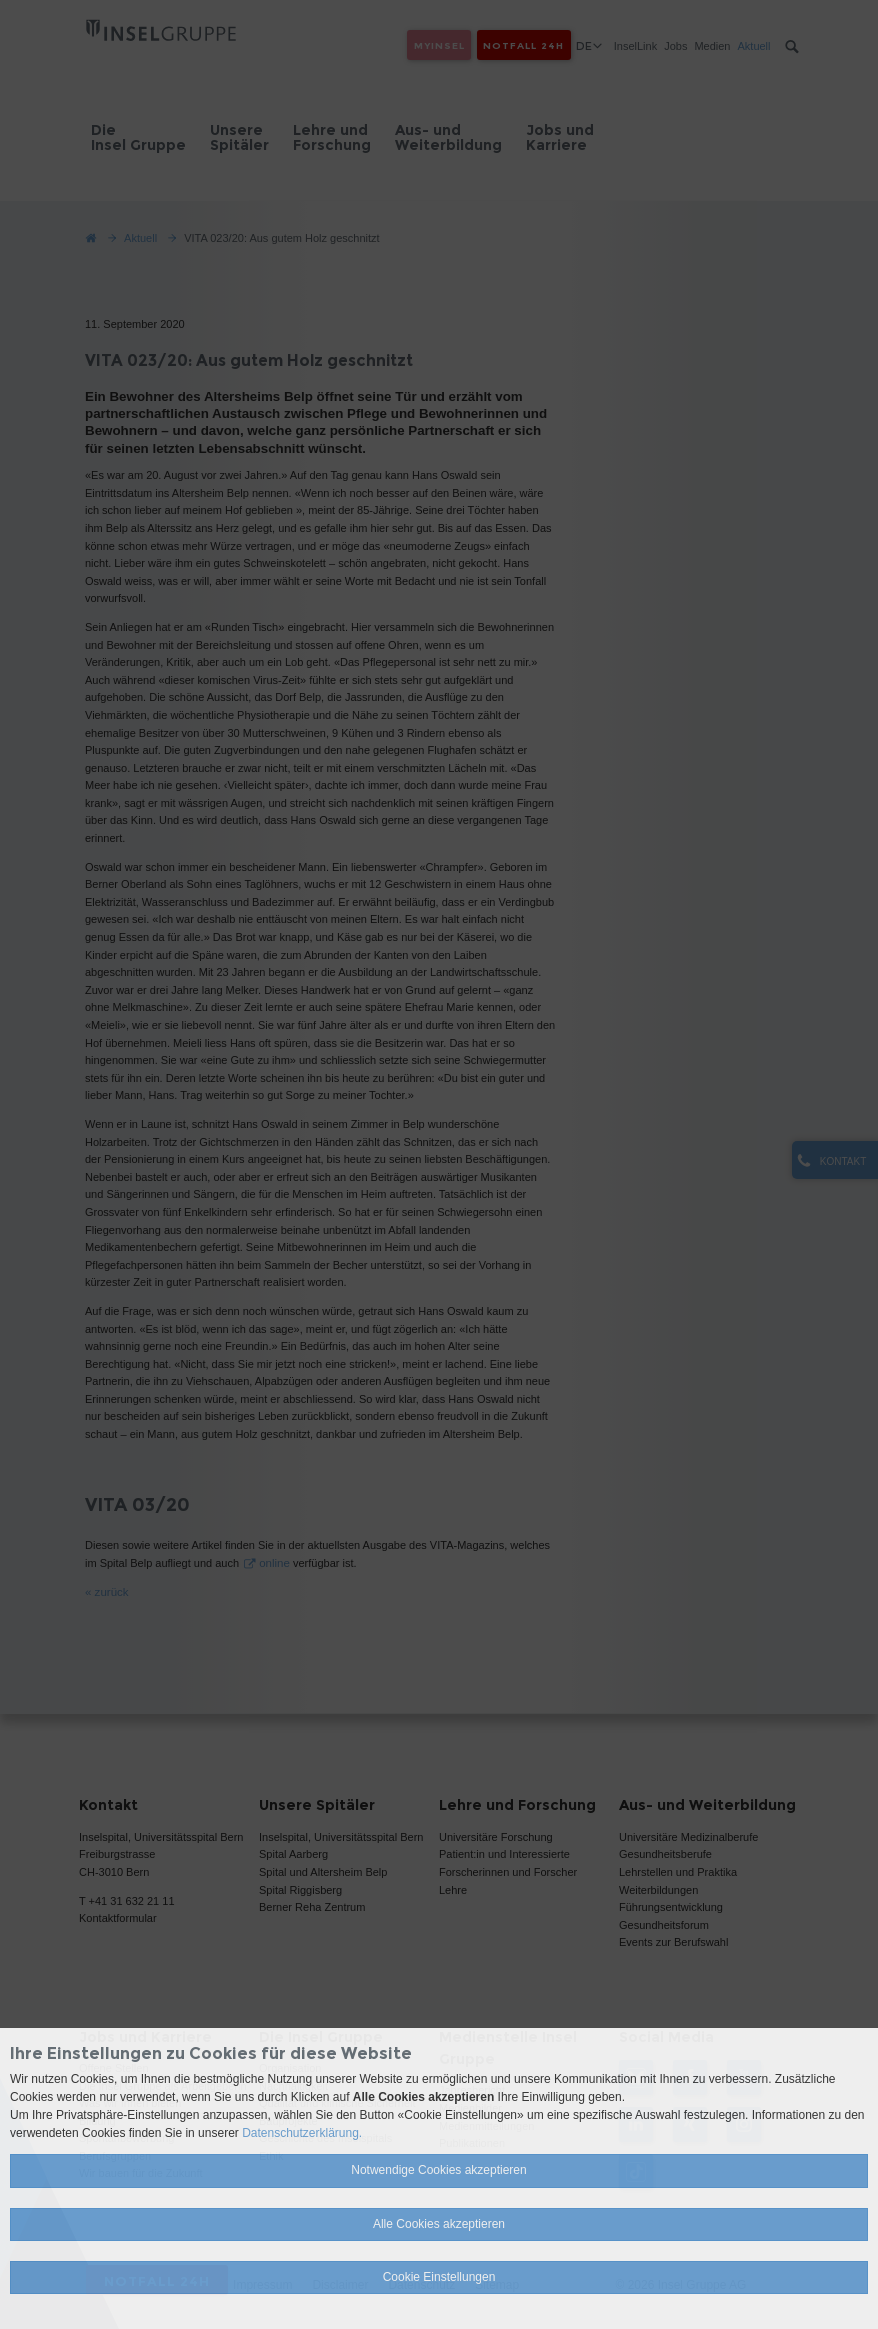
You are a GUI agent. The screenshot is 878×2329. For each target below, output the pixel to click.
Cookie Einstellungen (439, 2277)
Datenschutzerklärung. (302, 2133)
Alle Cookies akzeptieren (439, 2224)
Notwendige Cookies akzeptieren (438, 2170)
